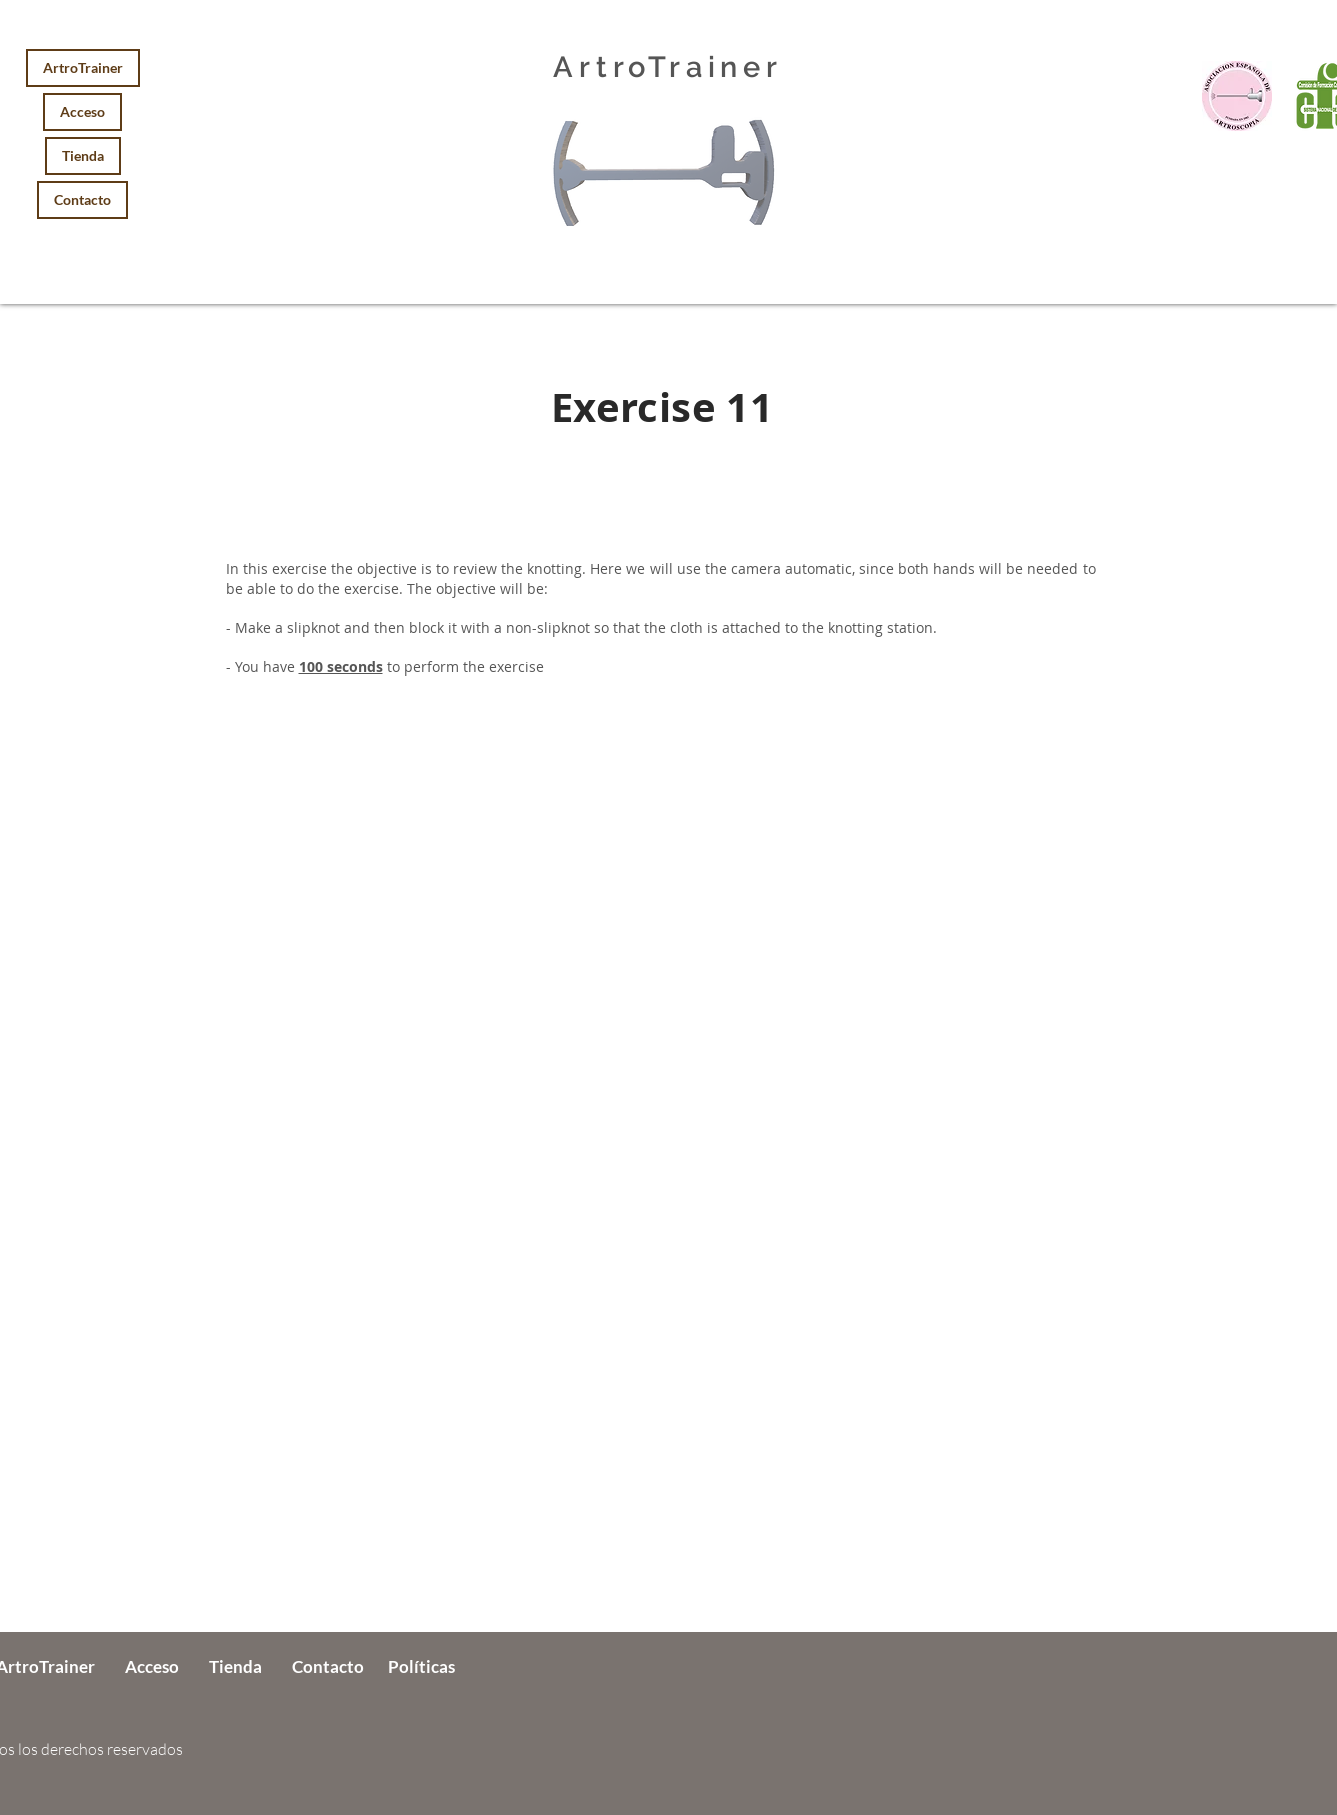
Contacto (82, 199)
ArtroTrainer (83, 67)
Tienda (83, 155)
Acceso (82, 111)
